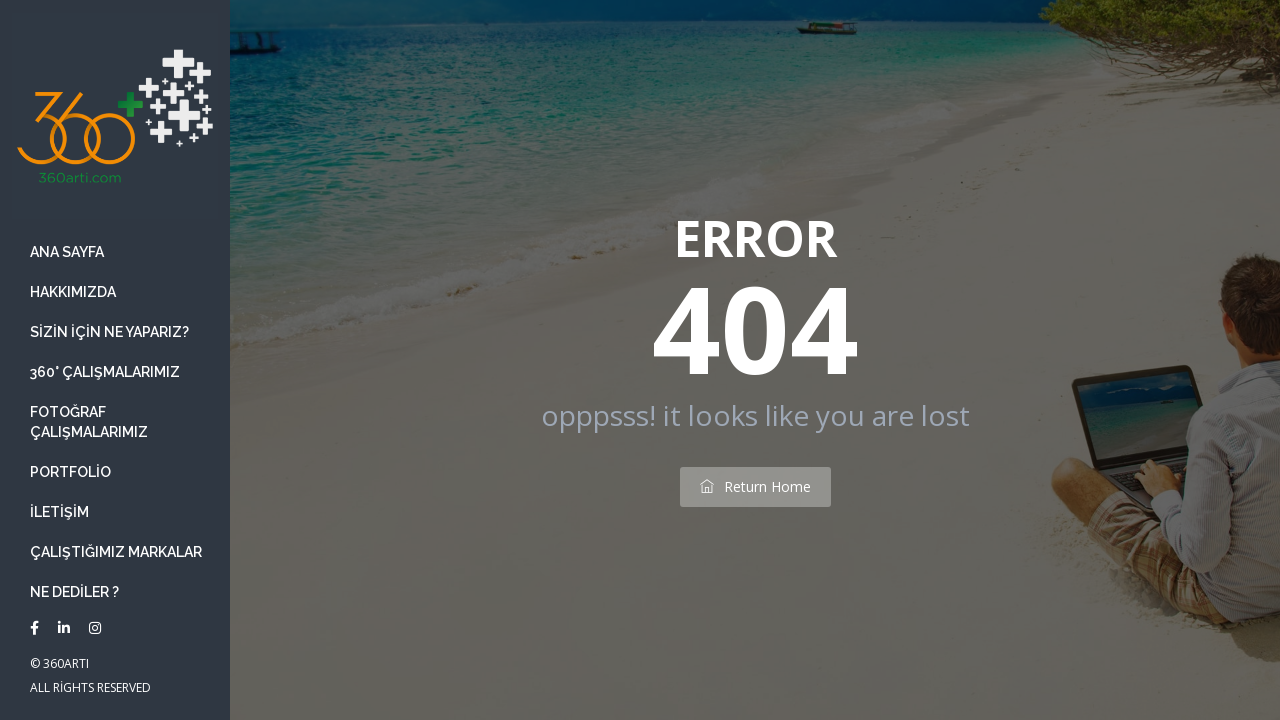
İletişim (59, 512)
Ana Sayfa (67, 252)
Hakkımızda (73, 292)
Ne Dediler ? (74, 592)
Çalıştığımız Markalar (116, 552)
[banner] (115, 360)
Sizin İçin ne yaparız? (109, 332)
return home (755, 486)
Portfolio (70, 472)
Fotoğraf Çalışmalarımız (89, 422)
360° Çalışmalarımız (105, 372)
